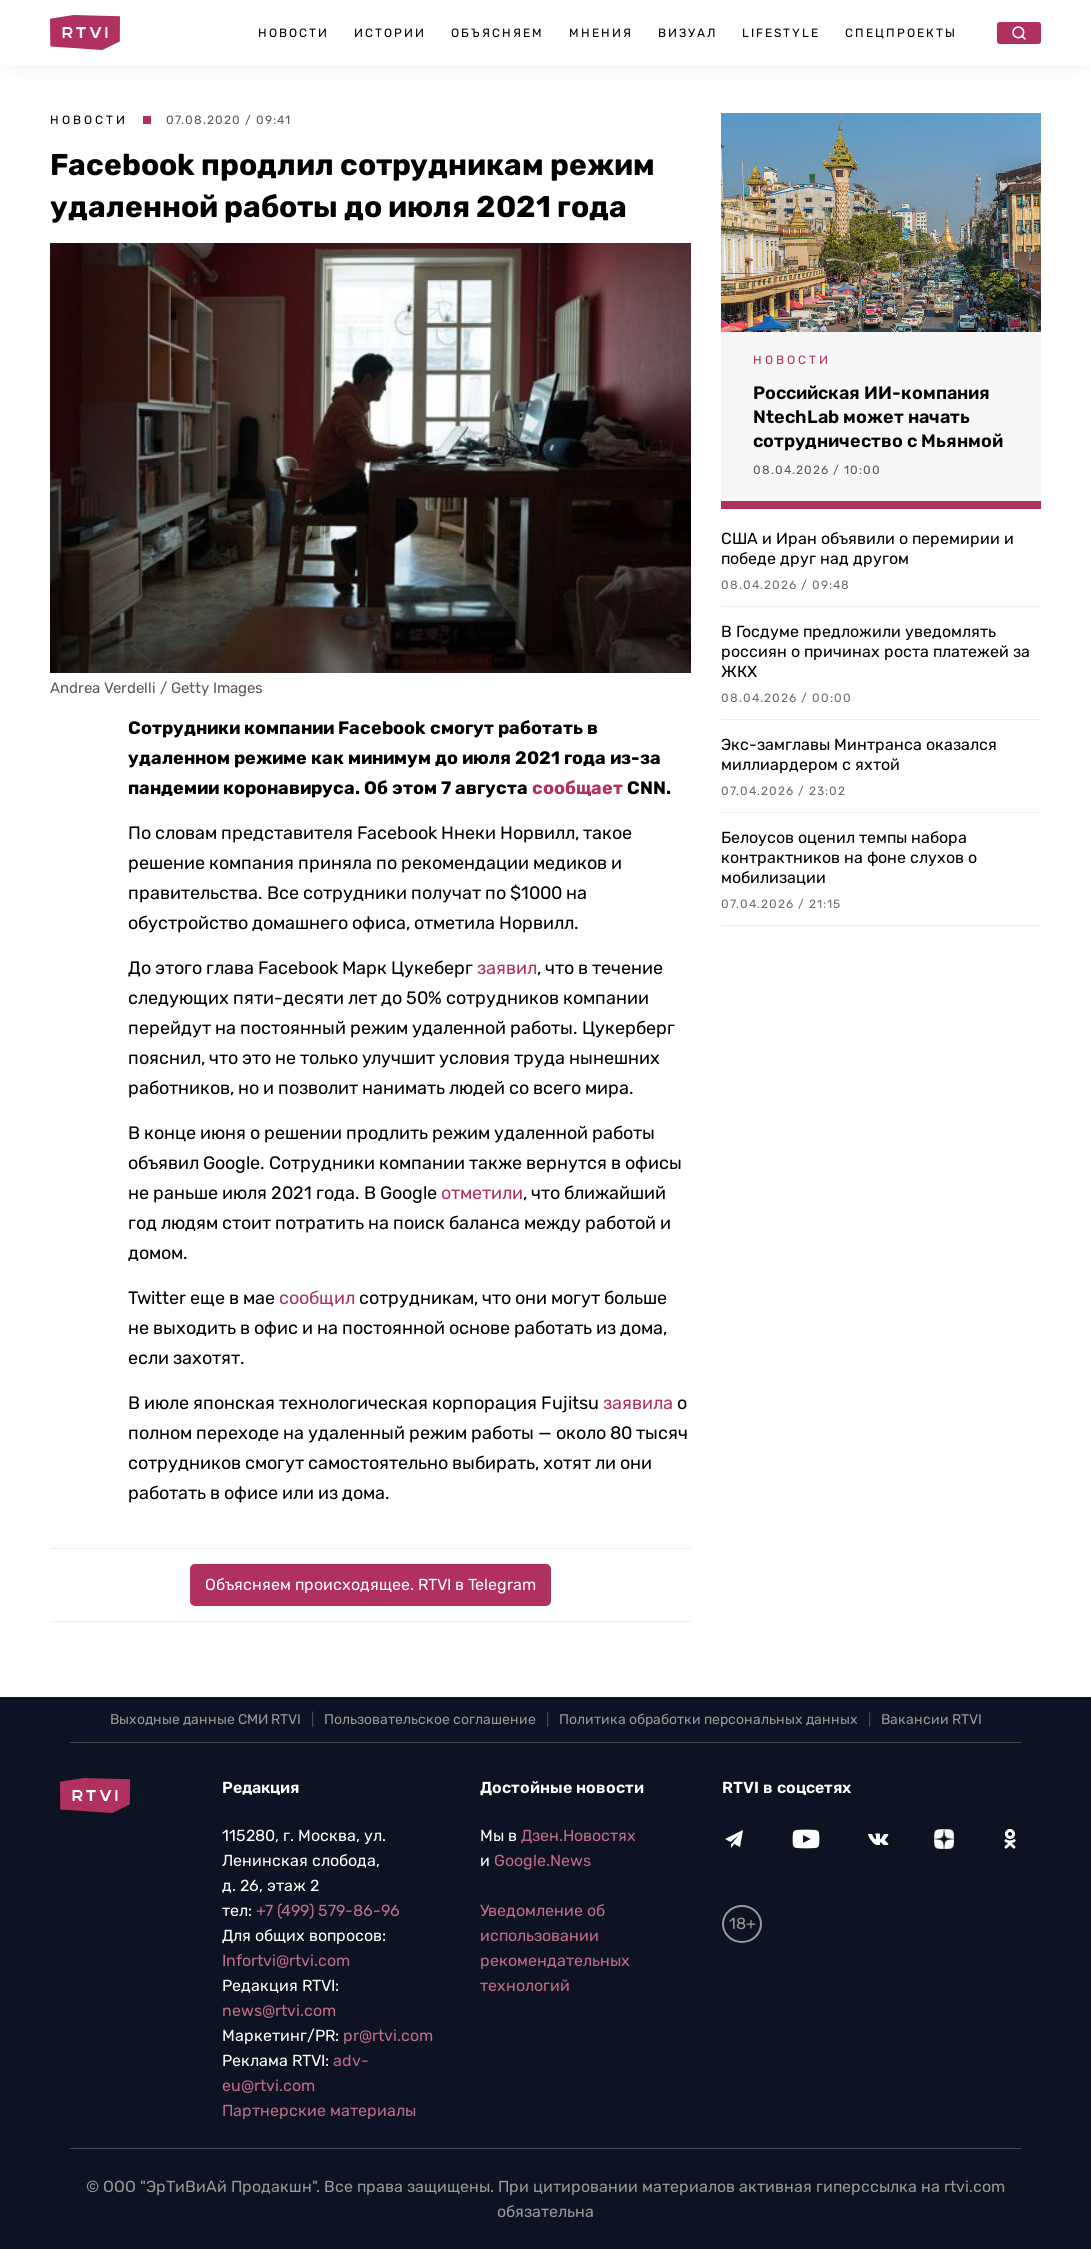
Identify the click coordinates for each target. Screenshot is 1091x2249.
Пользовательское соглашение (430, 1719)
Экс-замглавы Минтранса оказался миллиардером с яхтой (859, 754)
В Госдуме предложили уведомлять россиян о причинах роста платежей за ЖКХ (875, 651)
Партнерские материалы (319, 2110)
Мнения (601, 33)
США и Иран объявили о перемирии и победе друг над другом (867, 548)
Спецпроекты (901, 33)
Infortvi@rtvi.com (286, 1960)
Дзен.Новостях (578, 1835)
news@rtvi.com (279, 2010)
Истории (390, 33)
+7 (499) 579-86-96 (328, 1910)
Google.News (542, 1860)
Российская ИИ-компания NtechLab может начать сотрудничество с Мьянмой (878, 417)
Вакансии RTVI (931, 1719)
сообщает (577, 788)
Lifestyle (781, 33)
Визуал (687, 33)
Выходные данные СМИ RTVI (205, 1719)
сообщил (317, 1298)
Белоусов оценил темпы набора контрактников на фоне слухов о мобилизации (849, 857)
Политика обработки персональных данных (708, 1719)
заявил (507, 968)
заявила (638, 1403)
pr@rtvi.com (388, 2035)
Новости (293, 33)
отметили (482, 1193)
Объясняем (497, 33)
